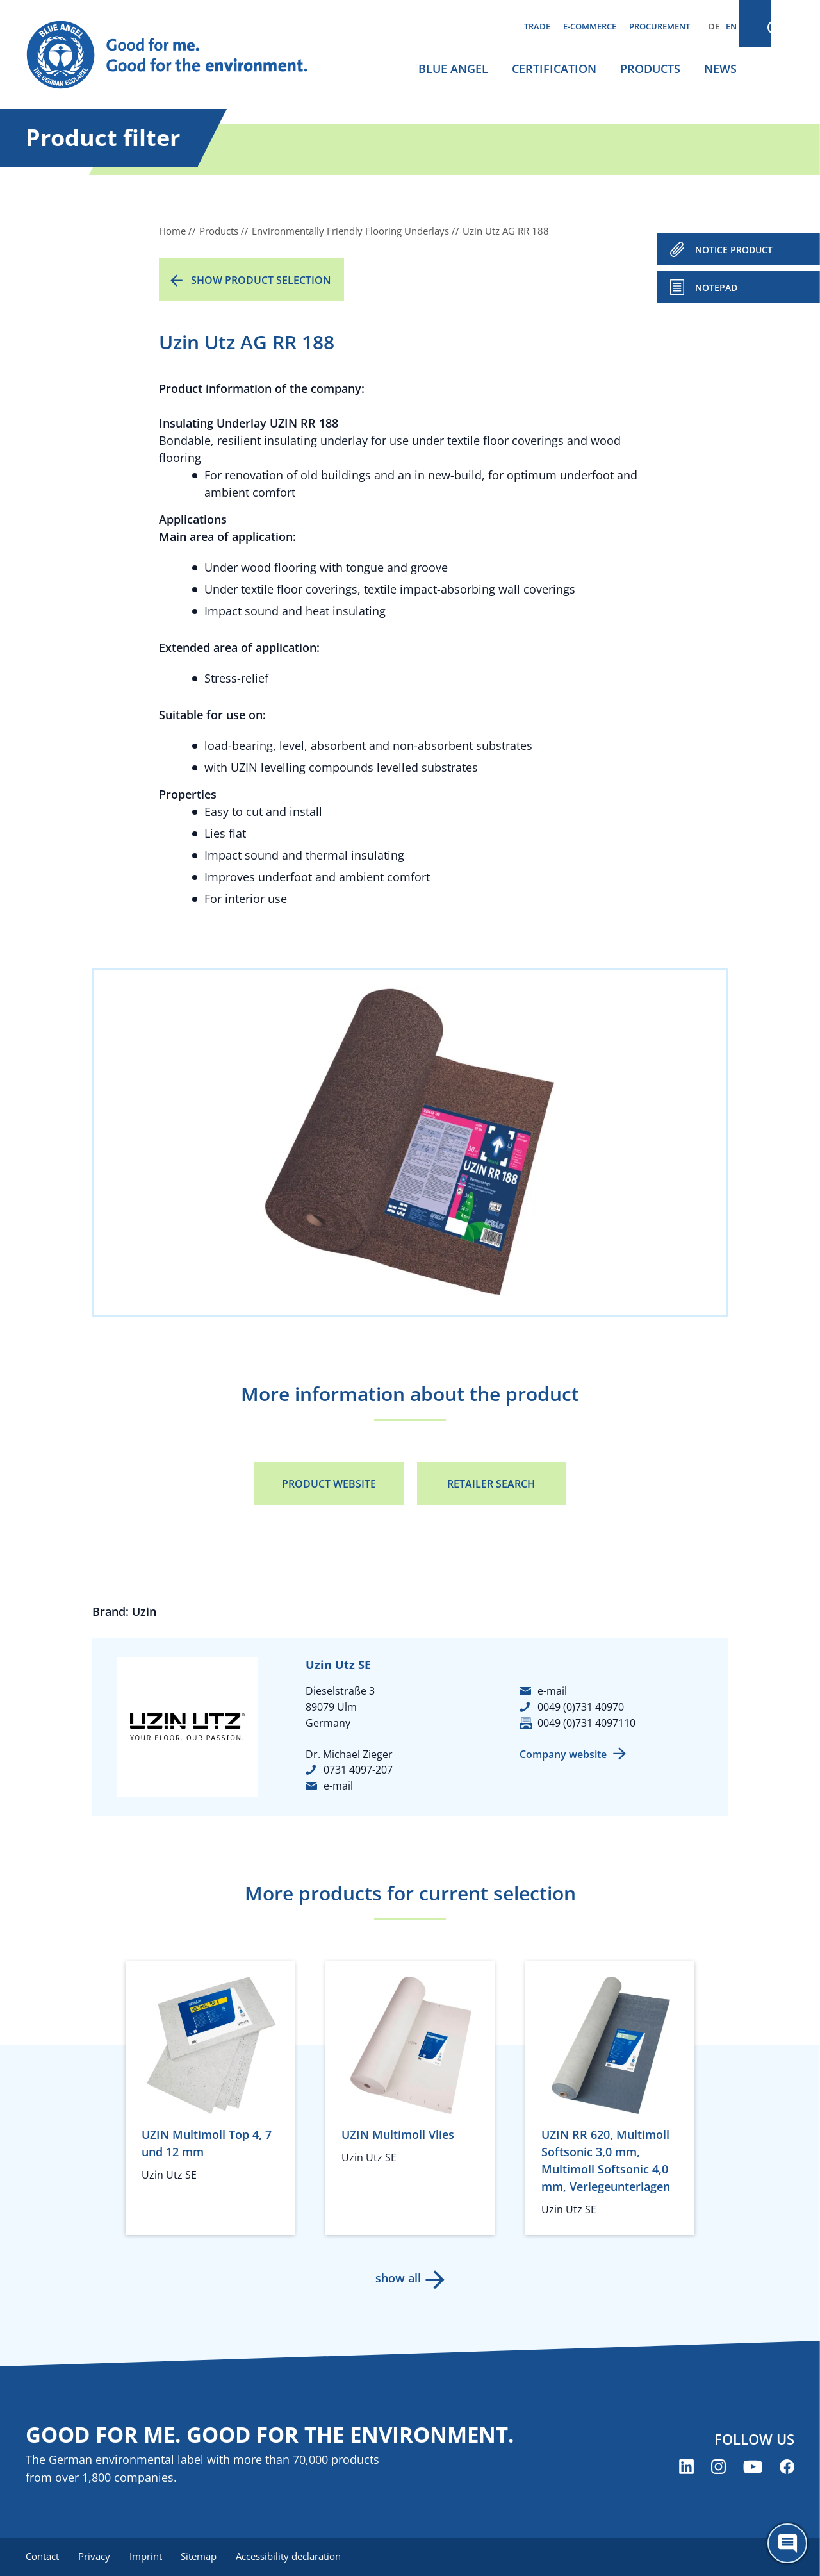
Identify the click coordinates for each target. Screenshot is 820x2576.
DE (714, 26)
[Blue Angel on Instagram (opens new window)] (718, 2467)
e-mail (338, 1786)
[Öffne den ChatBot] (787, 2543)
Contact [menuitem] (42, 2556)
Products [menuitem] (650, 68)
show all (397, 2278)
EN (731, 26)
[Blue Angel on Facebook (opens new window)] (787, 2467)
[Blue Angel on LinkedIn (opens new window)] (686, 2467)
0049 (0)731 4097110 (586, 1723)
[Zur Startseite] (179, 55)
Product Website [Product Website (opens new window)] (329, 1484)
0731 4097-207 (358, 1770)
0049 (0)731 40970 (580, 1707)
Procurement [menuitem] (659, 26)
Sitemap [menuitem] (203, 2556)
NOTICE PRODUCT (734, 250)
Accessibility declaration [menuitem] (294, 2556)
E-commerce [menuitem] (589, 26)
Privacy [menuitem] (95, 2556)
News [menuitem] (720, 68)
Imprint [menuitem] (148, 2556)
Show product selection (261, 280)
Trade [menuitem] (537, 26)
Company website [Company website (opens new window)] (563, 1754)
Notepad (716, 287)
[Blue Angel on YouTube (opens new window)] (752, 2467)
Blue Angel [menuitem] (453, 68)
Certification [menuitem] (554, 68)
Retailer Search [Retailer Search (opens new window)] (491, 1484)
